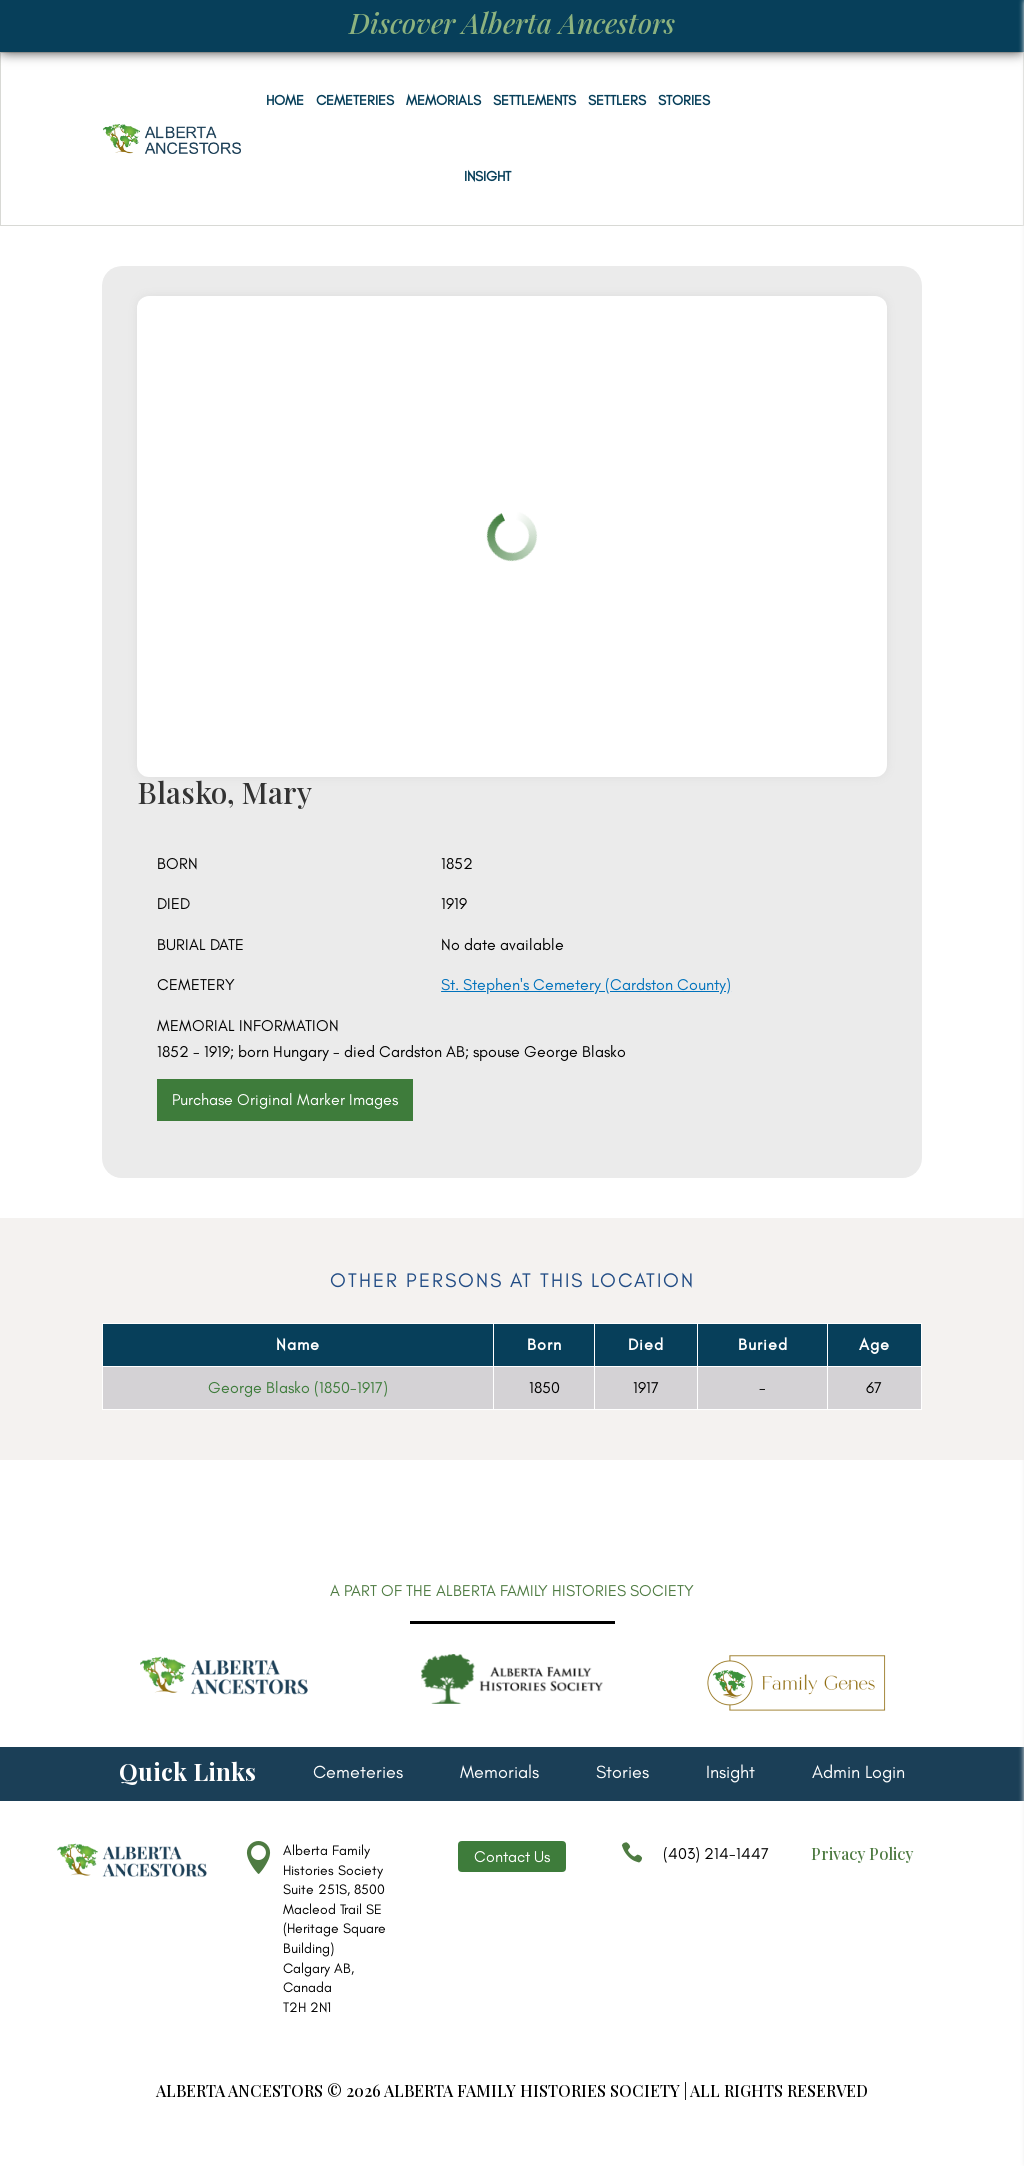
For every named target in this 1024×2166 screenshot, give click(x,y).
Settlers (617, 100)
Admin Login (858, 1774)
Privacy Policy (862, 1853)
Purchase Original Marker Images (285, 1099)
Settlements (534, 100)
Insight (487, 176)
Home (285, 100)
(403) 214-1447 (695, 1863)
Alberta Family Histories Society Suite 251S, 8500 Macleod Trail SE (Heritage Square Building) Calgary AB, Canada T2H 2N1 (334, 1929)
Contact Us (512, 1856)
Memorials (443, 100)
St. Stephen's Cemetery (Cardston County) (586, 984)
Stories (684, 100)
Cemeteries (355, 100)
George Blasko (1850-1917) (298, 1387)
